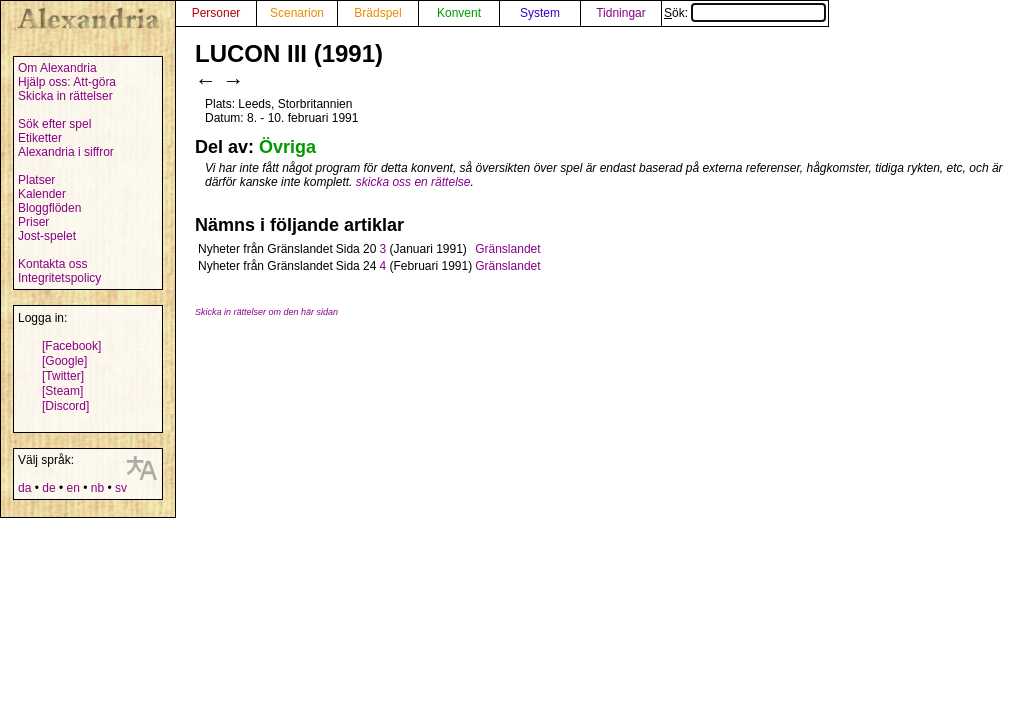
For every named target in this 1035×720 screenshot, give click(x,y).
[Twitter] (63, 376)
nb (97, 488)
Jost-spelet (47, 236)
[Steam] (62, 391)
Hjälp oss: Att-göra (67, 82)
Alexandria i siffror (66, 152)
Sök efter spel (54, 124)
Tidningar (621, 13)
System (540, 13)
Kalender (42, 194)
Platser (36, 180)
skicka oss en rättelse (413, 182)
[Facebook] (71, 346)
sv (121, 488)
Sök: (745, 13)
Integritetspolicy (59, 278)
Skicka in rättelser (65, 96)
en (72, 488)
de (48, 488)
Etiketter (40, 138)
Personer (216, 13)
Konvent (459, 13)
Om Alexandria (57, 68)
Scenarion (297, 13)
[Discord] (65, 406)
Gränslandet (507, 249)
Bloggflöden (49, 208)
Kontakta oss (52, 264)
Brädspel (377, 13)
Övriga (287, 147)
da (24, 488)
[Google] (64, 361)
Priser (33, 222)
